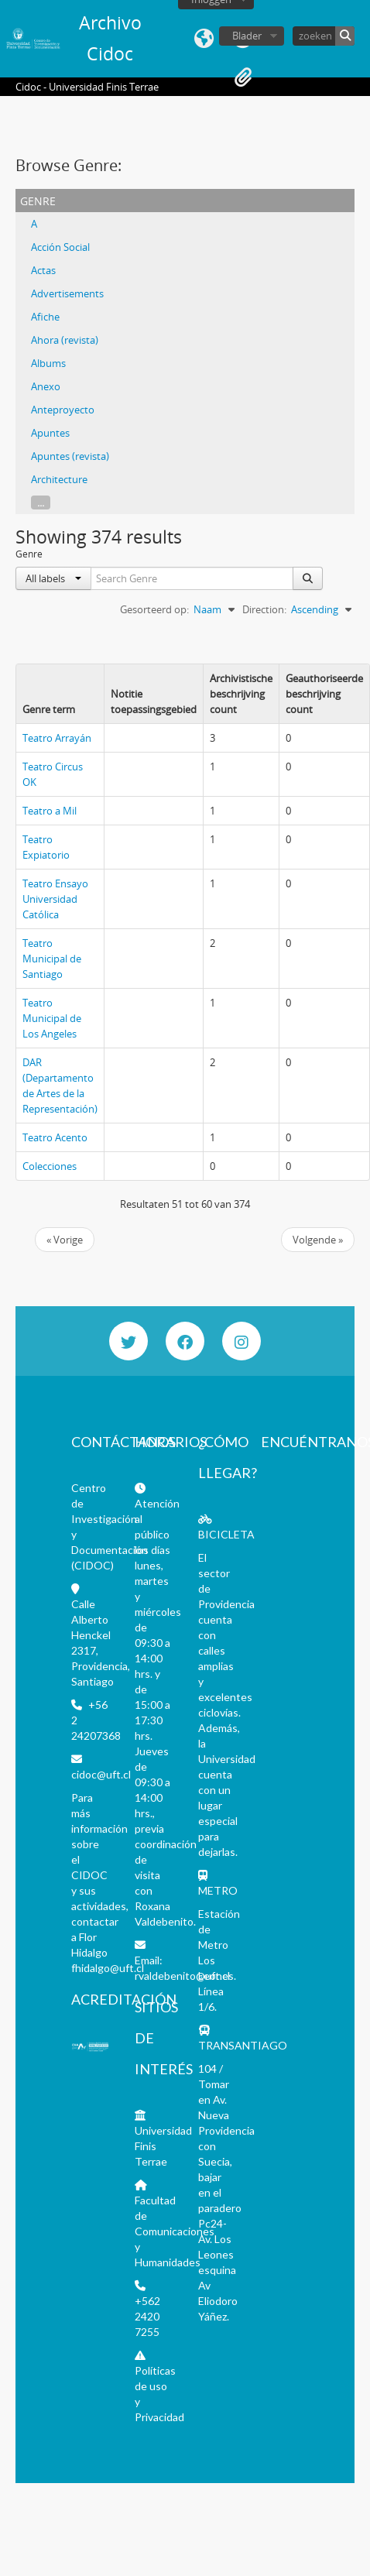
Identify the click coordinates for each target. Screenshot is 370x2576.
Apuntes (50, 433)
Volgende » (318, 1240)
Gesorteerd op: (154, 609)
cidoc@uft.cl (101, 1774)
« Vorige (64, 1240)
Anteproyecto (62, 410)
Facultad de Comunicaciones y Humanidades (174, 2231)
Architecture (59, 479)
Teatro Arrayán (56, 738)
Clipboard (243, 77)
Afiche (45, 317)
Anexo (45, 386)
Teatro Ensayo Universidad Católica (55, 898)
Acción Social (60, 247)
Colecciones (49, 1166)
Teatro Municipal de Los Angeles (51, 1018)
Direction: (264, 609)
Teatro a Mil (49, 811)
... (40, 502)
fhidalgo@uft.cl (107, 1967)
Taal (204, 38)
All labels (53, 578)
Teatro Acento (54, 1137)
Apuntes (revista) (70, 456)
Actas (43, 270)
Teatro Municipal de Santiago (51, 958)
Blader (247, 36)
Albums (48, 363)
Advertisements (67, 293)
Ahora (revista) (64, 340)
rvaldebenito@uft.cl (182, 1975)
